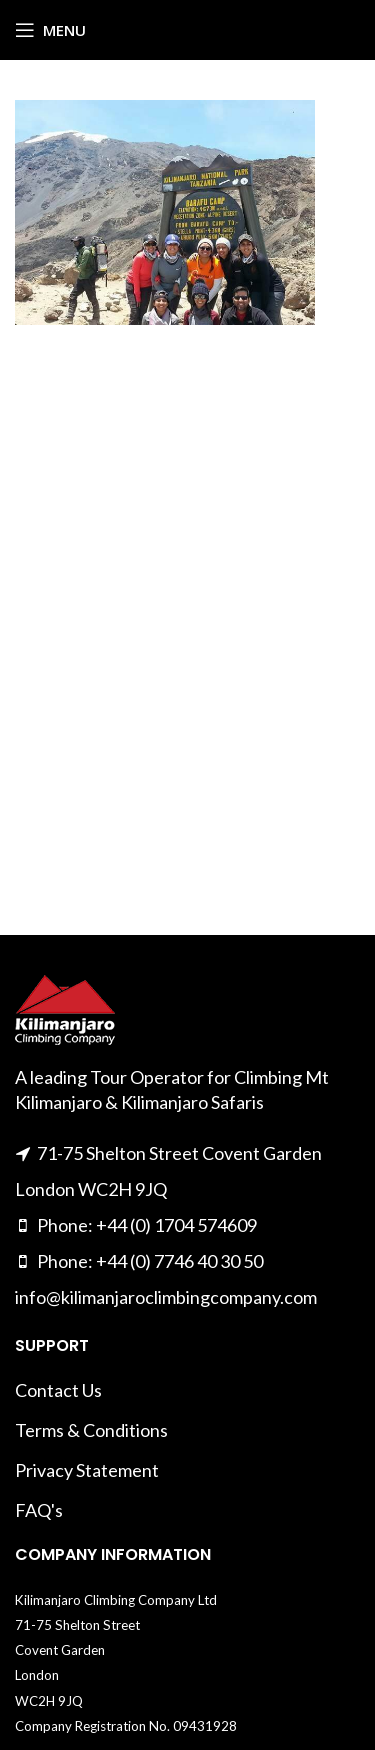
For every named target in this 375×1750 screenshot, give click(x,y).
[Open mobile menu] (50, 30)
